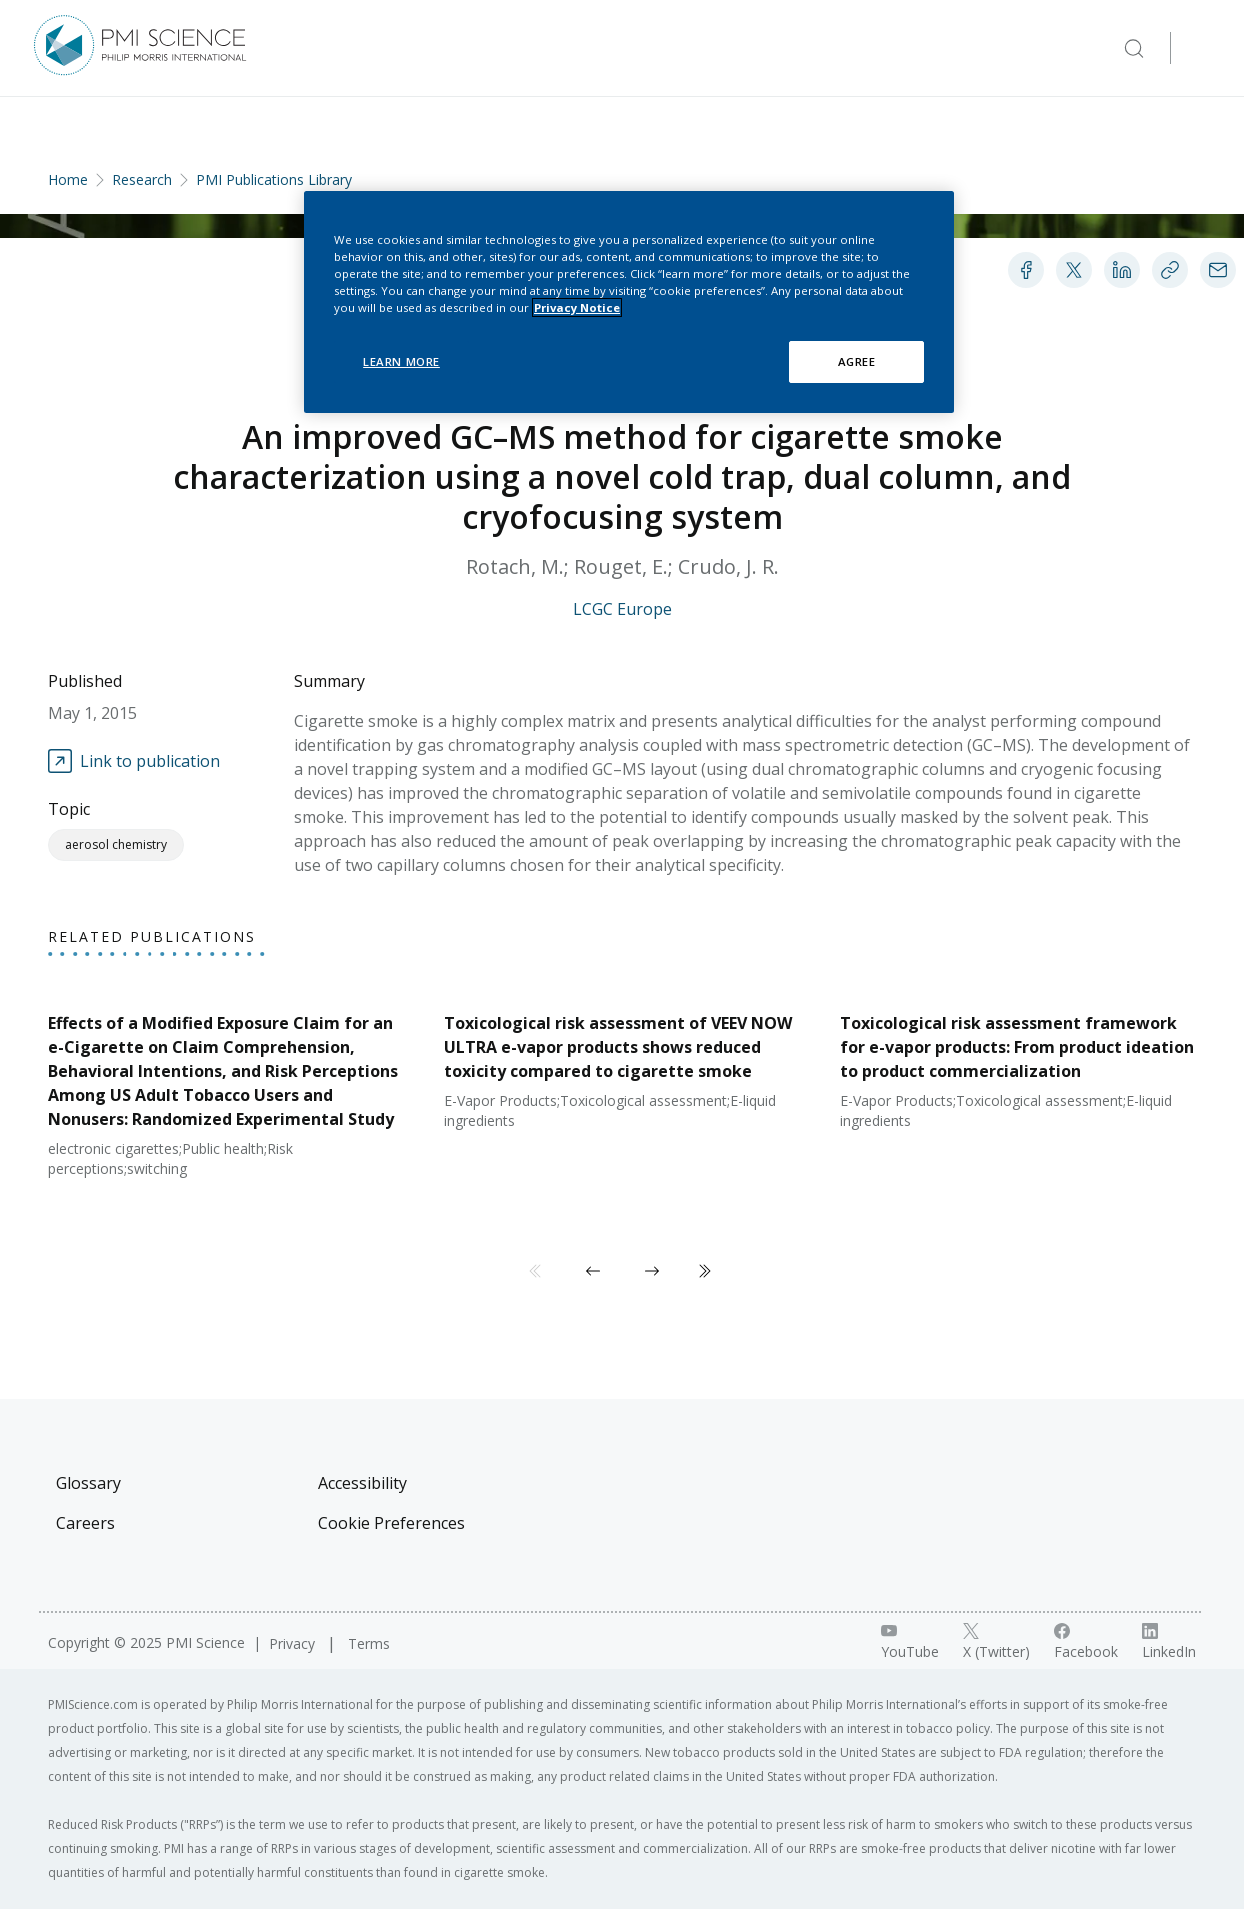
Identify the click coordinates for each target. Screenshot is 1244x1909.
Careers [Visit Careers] (85, 1523)
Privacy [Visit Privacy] (294, 1643)
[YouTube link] (910, 1642)
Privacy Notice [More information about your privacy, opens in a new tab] (577, 307)
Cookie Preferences (391, 1523)
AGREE (857, 361)
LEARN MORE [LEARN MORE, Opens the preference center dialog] (401, 361)
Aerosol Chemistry (116, 844)
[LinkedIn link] (1169, 1642)
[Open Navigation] (1202, 48)
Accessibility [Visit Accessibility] (362, 1483)
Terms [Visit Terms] (369, 1643)
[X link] (996, 1642)
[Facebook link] (1086, 1642)
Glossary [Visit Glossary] (88, 1483)
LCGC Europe (622, 609)
